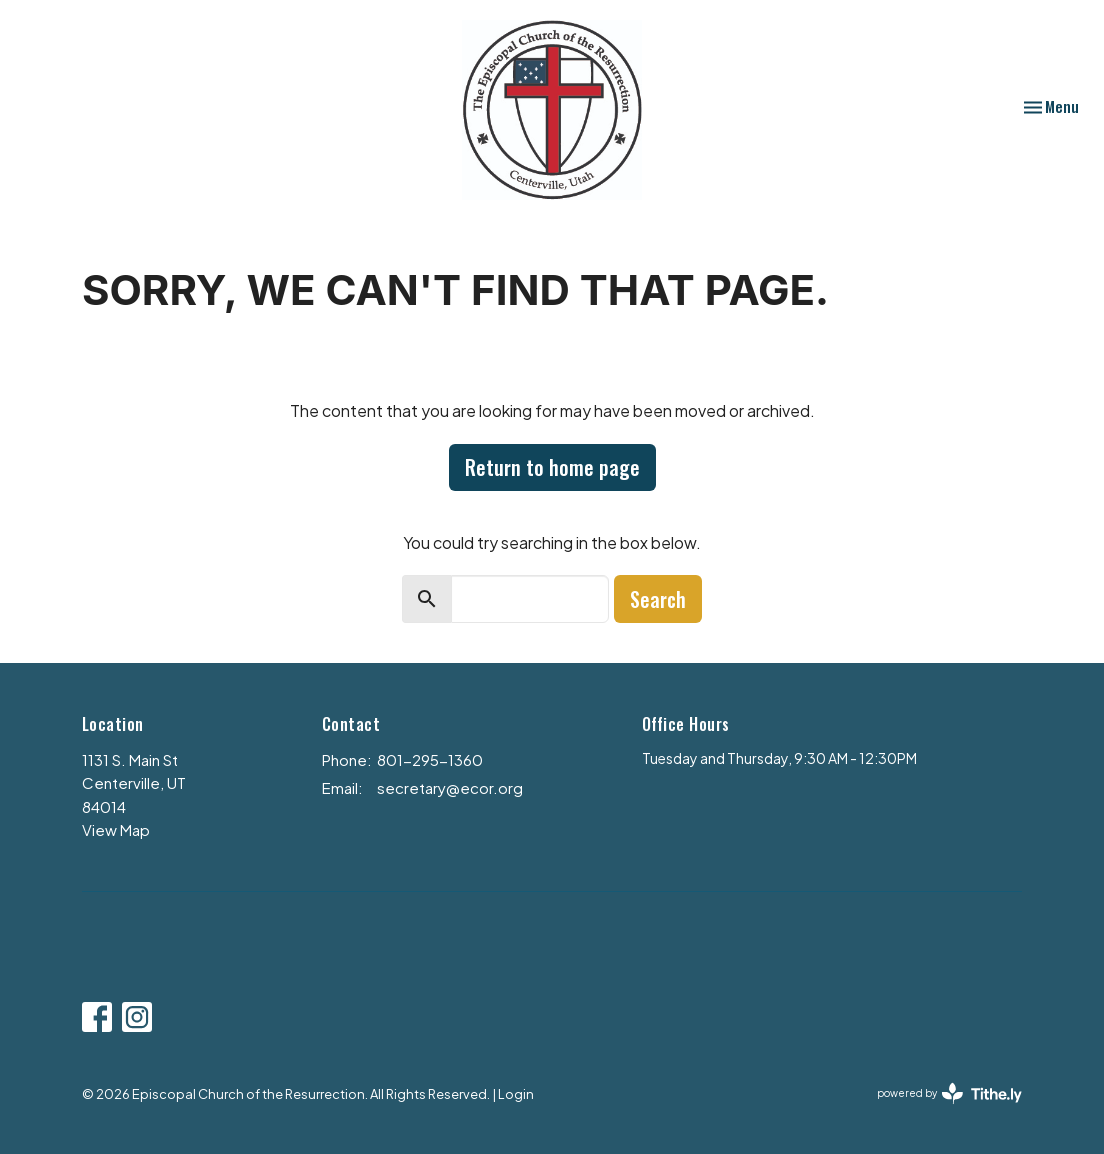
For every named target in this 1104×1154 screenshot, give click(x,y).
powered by (949, 1093)
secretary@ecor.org (450, 787)
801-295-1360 (430, 759)
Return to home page (552, 467)
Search (658, 599)
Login (516, 1094)
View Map (116, 829)
